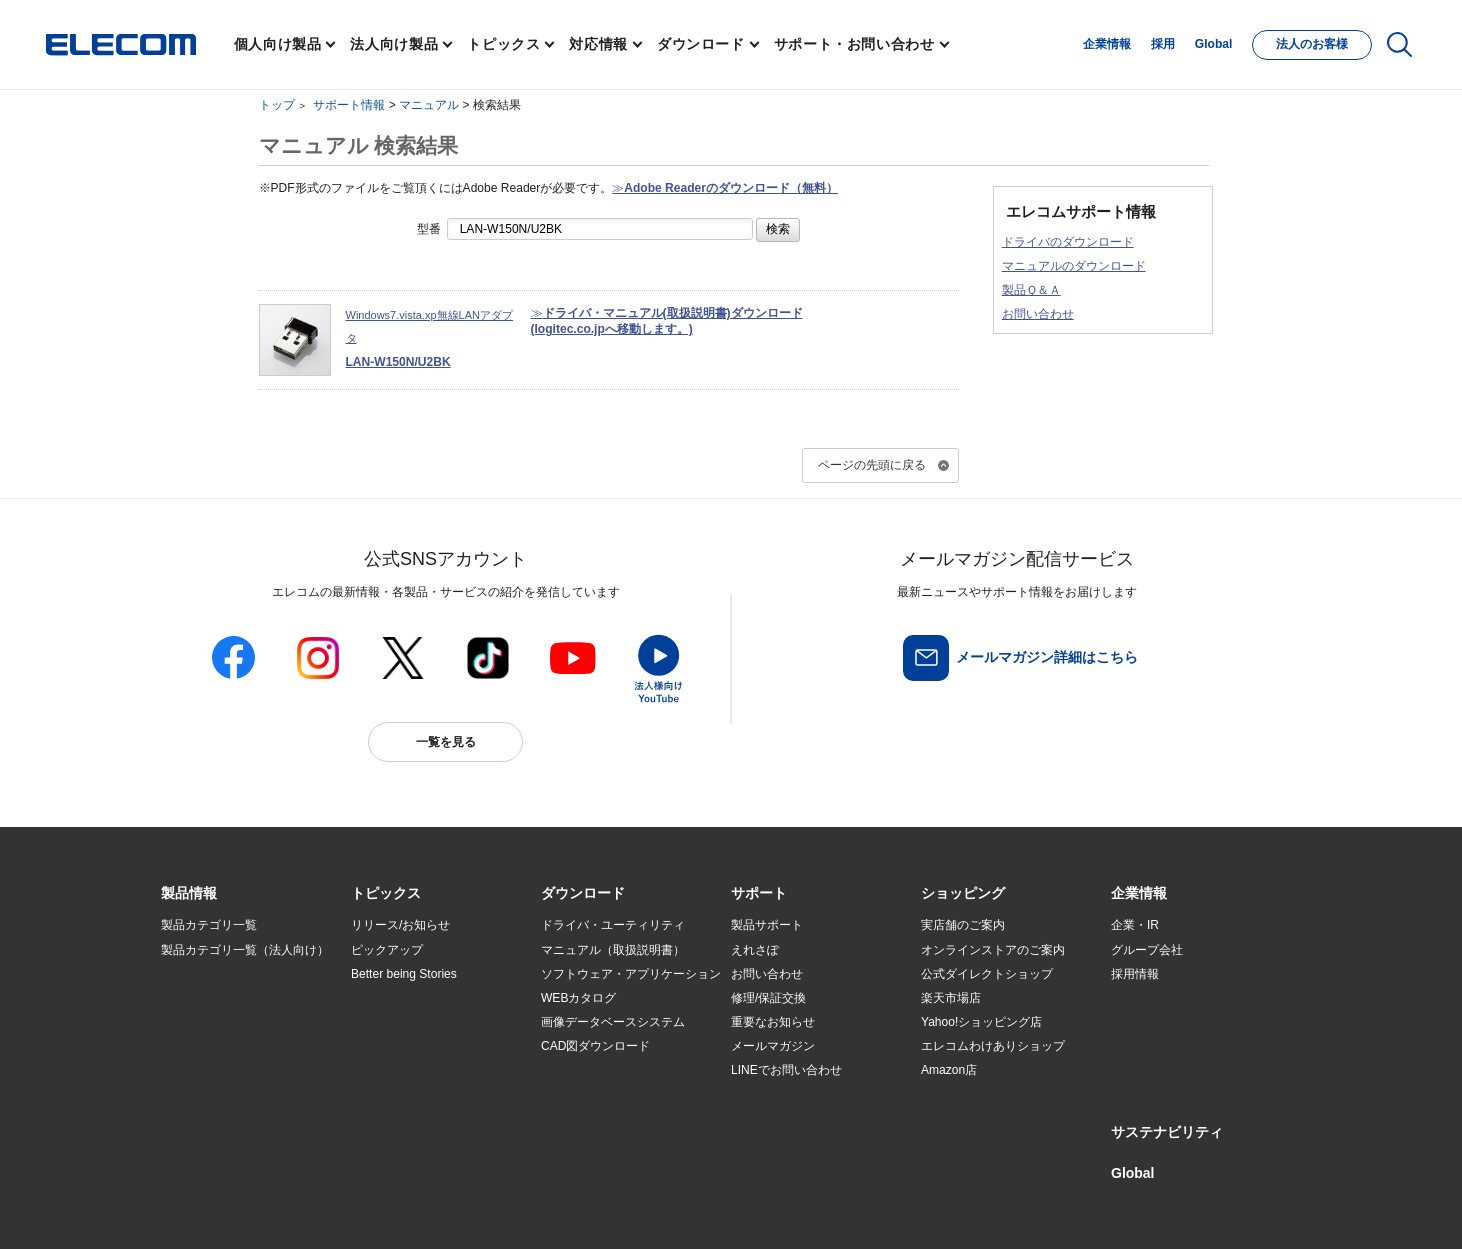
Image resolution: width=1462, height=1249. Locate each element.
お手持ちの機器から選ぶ (417, 1046)
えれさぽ (755, 950)
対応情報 (598, 44)
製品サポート (767, 925)
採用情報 (1135, 974)
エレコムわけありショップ (993, 1046)
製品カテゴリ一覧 (209, 925)
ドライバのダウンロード (1068, 242)
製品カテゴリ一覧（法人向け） (245, 950)
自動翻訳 (798, 1210)
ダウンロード (701, 44)
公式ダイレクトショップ (987, 974)
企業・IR (1135, 925)
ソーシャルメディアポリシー (611, 1210)
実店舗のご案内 (963, 925)
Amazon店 (949, 1070)
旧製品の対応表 (393, 1119)
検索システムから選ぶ (411, 1095)
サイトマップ (303, 1210)
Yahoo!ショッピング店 (981, 1022)
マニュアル (429, 105)
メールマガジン (773, 1046)
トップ (277, 105)
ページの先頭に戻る (872, 465)
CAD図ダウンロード (595, 1046)
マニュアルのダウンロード (1074, 266)
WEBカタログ (578, 998)
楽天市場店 (951, 998)
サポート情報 (349, 105)
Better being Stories (404, 974)
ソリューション (203, 1022)
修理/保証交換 (768, 998)
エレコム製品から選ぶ (411, 1071)
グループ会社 (1147, 950)
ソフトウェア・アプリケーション (631, 974)
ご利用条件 (379, 1210)
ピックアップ (387, 950)
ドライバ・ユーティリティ (613, 925)
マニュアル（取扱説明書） (613, 950)
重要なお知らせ (773, 1022)
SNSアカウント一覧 (206, 1211)
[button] (386, 894)
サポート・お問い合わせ (854, 44)
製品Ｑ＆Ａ (1031, 290)
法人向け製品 (394, 44)
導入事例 (185, 1046)
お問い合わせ (1038, 314)
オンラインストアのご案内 (993, 950)
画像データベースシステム (613, 1022)
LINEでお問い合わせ (786, 1070)
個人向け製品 (278, 44)
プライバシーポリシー (475, 1210)
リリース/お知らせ (400, 925)
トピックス (503, 44)
